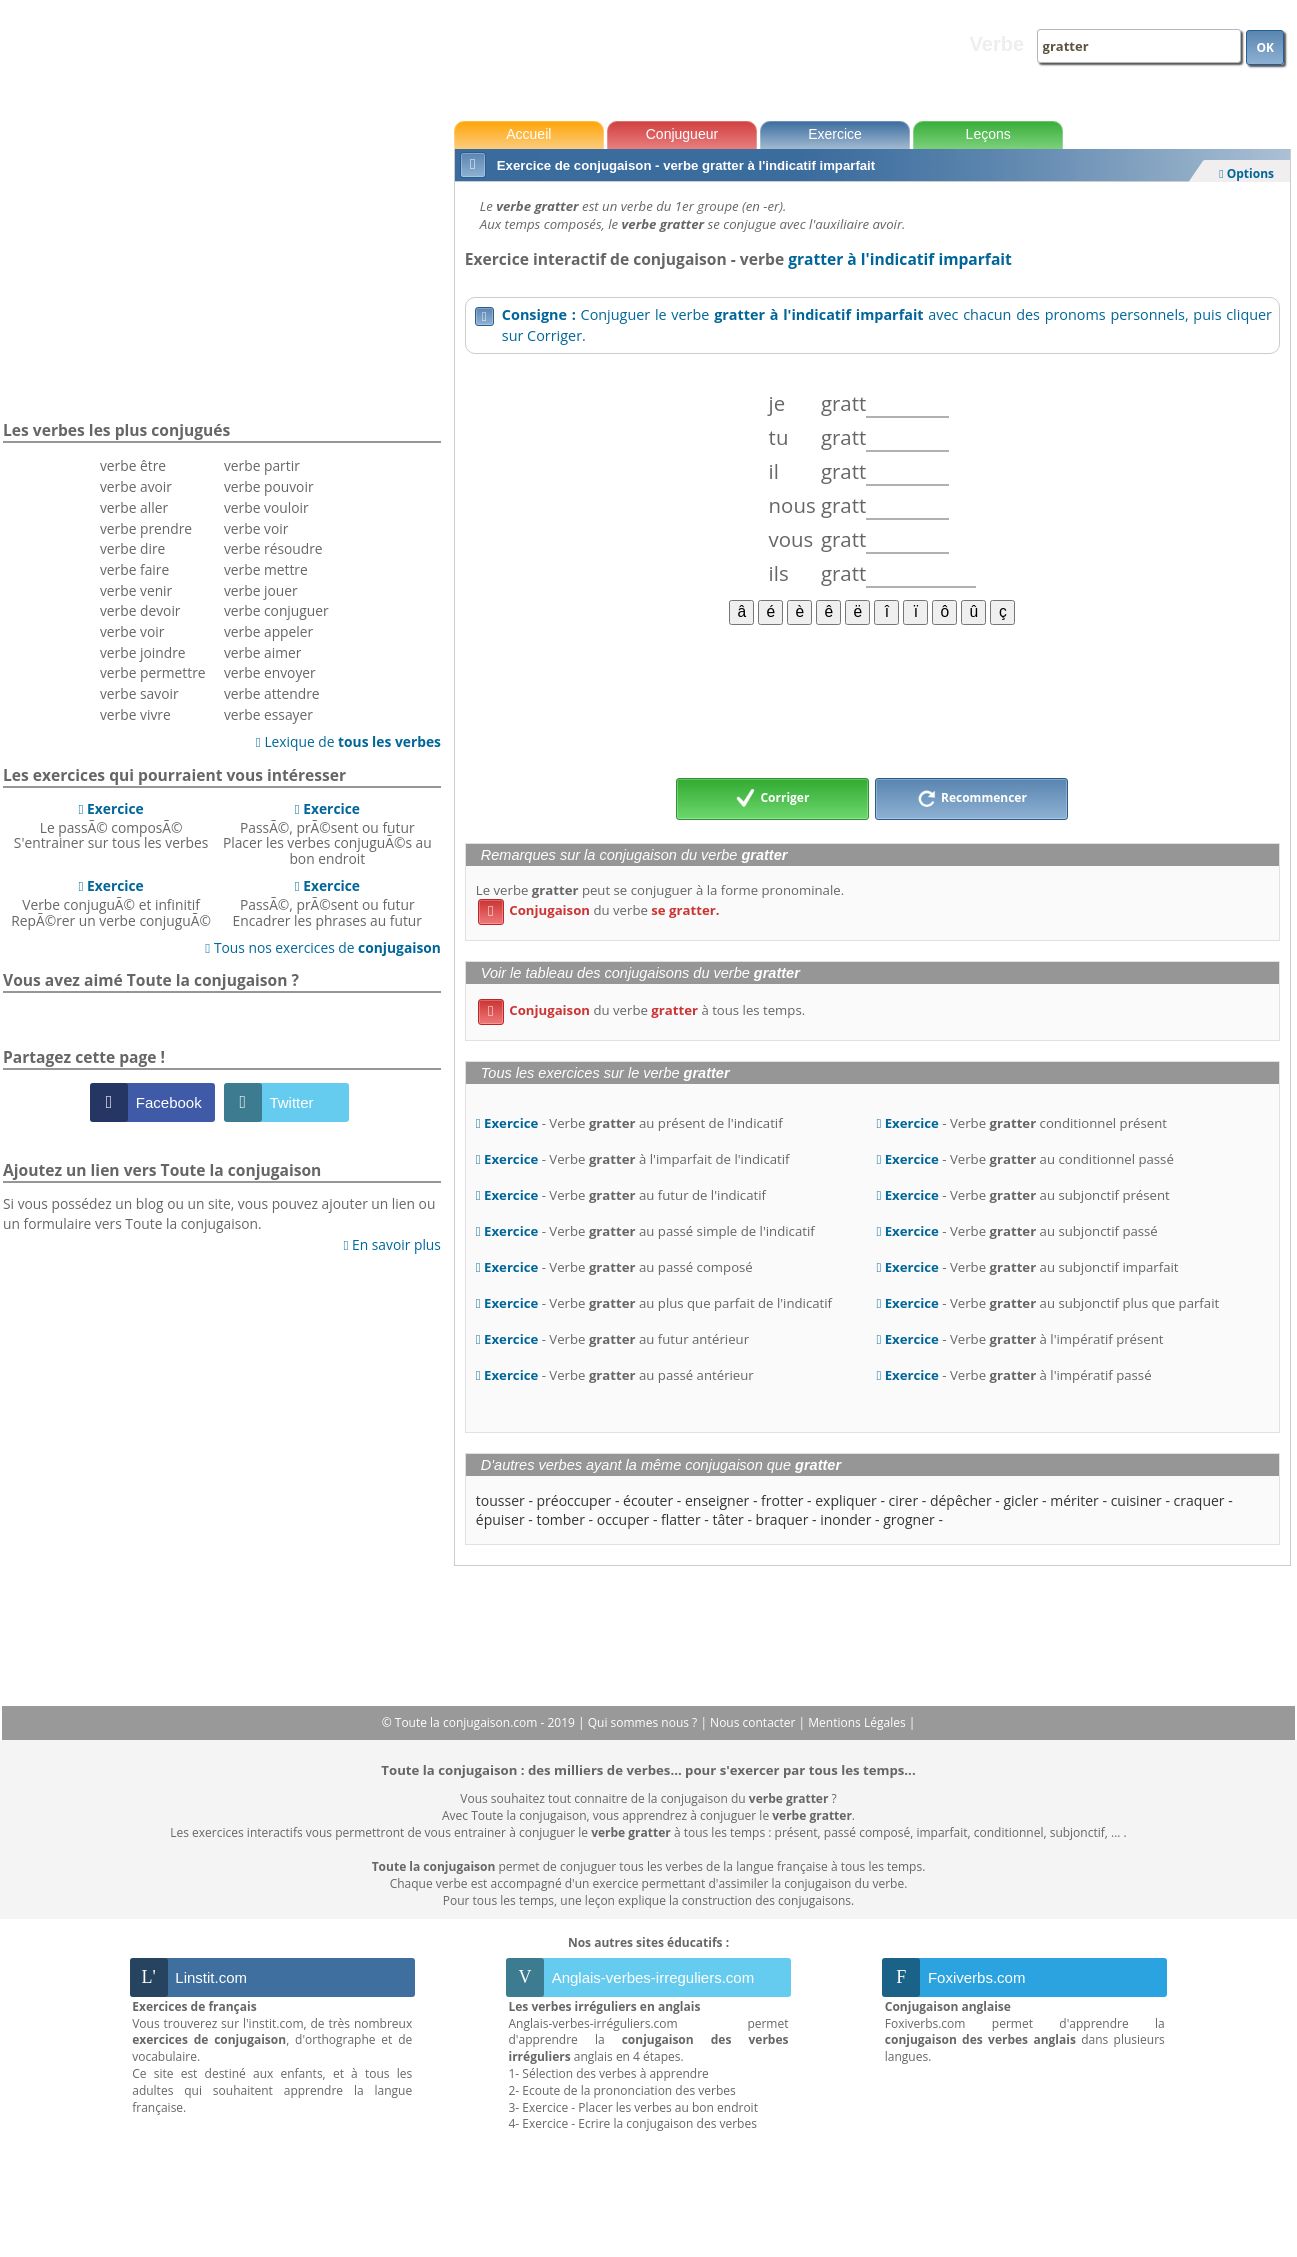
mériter (1074, 1500)
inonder (845, 1519)
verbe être (133, 465)
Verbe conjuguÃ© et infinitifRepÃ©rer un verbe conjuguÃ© (111, 903)
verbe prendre (146, 528)
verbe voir (132, 631)
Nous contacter (754, 1722)
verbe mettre (266, 569)
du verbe (599, 910)
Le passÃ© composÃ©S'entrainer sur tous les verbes (111, 826)
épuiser (500, 1519)
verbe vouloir (266, 507)
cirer (904, 1500)
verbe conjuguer (276, 610)
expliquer (846, 1500)
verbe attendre (272, 693)
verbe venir (136, 590)
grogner (909, 1519)
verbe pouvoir (269, 486)
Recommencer (972, 799)
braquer (782, 1519)
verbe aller (134, 507)
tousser (500, 1500)
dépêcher (961, 1500)
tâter (727, 1519)
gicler (1020, 1500)
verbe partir (262, 465)
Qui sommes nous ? (644, 1722)
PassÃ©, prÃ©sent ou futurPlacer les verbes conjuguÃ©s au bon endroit (327, 833)
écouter (648, 1500)
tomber (560, 1519)
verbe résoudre (273, 548)
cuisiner (1136, 1500)
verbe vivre (135, 714)
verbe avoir (136, 486)
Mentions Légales (858, 1722)
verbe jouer (261, 590)
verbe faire (134, 569)
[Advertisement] (872, 700)
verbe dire (132, 548)
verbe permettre (153, 672)
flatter (681, 1519)
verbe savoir (139, 693)
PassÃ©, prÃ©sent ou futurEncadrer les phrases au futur (327, 903)
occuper (623, 1519)
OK (1265, 47)
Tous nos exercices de (323, 947)
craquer (1199, 1500)
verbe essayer (268, 714)
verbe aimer (262, 652)
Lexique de (348, 741)
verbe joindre (143, 652)
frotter (782, 1500)
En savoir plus (391, 1244)
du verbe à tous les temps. (641, 1010)
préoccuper (574, 1500)
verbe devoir (140, 610)
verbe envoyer (270, 672)
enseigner (717, 1500)
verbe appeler (268, 631)
